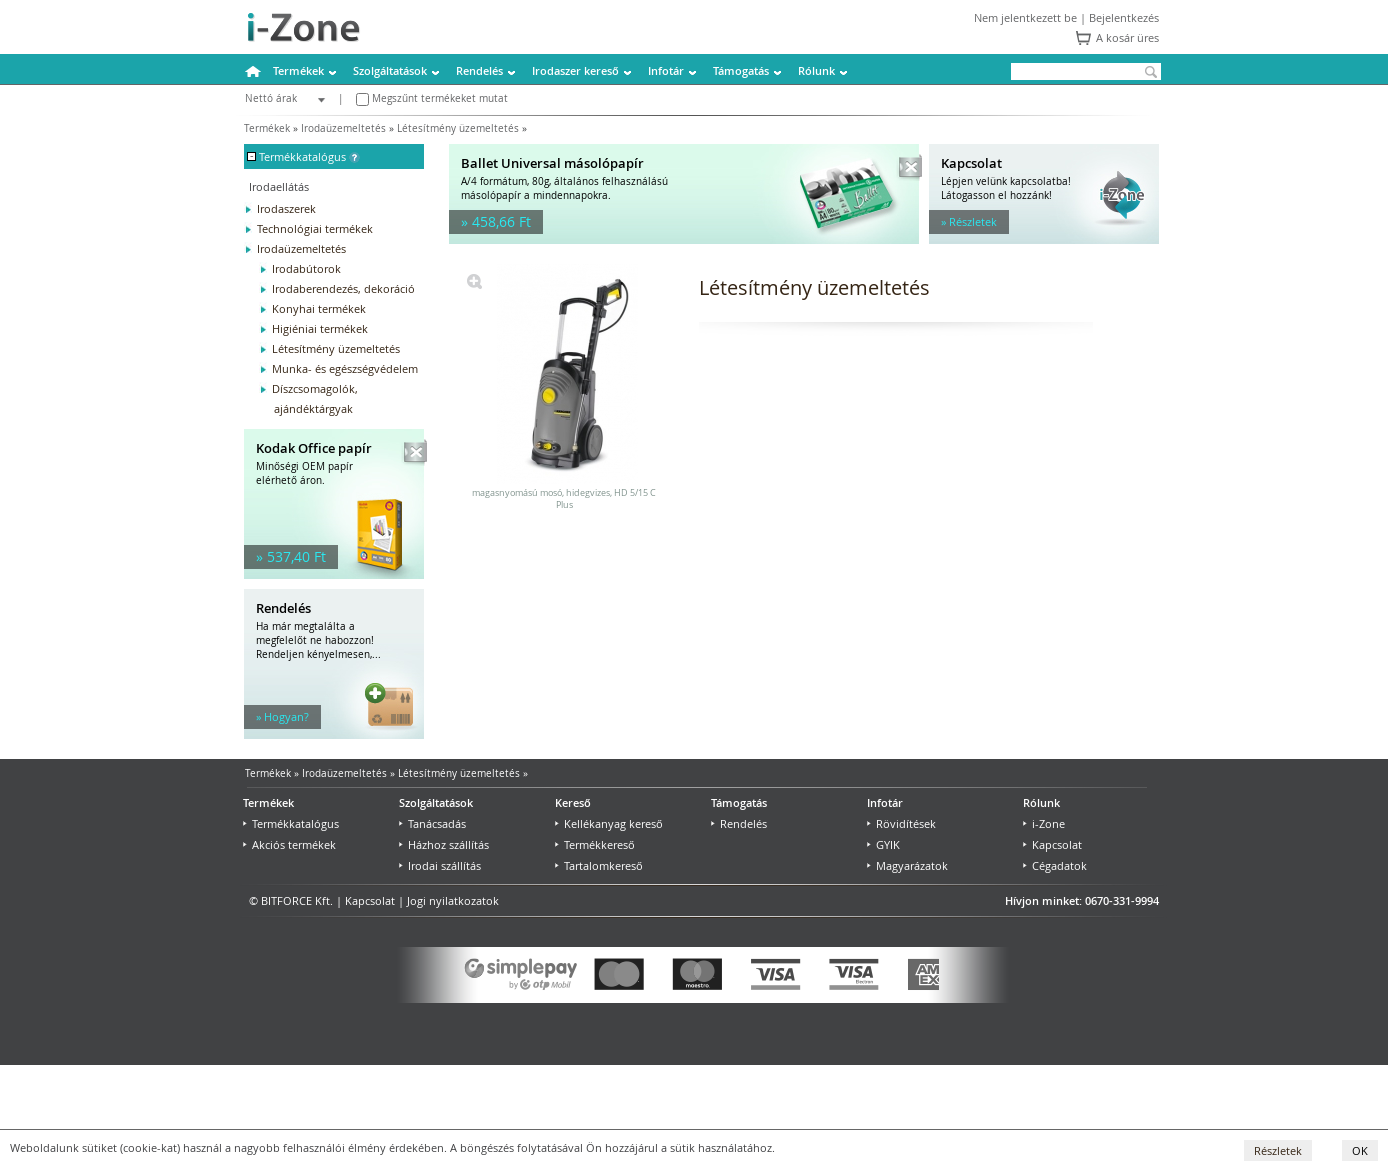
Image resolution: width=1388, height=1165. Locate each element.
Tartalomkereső (599, 865)
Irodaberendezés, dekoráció (343, 288)
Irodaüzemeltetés (343, 128)
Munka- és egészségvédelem (345, 368)
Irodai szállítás (440, 865)
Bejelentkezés (1124, 17)
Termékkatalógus (291, 823)
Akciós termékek (289, 844)
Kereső (573, 802)
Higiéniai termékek (320, 328)
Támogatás (741, 70)
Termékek (298, 70)
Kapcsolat (1052, 844)
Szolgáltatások (390, 70)
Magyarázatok (907, 865)
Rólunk (816, 70)
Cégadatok (1055, 865)
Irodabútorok (306, 268)
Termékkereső (595, 844)
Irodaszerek (286, 208)
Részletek (1278, 1150)
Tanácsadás (432, 823)
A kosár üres (1127, 37)
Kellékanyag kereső (609, 823)
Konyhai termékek (319, 308)
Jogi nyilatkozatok (453, 900)
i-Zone (1044, 823)
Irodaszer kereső (575, 70)
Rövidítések (901, 823)
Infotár (666, 70)
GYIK (883, 844)
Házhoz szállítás (444, 844)
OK (1360, 1150)
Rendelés (479, 70)
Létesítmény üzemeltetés (458, 128)
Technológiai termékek (315, 228)
